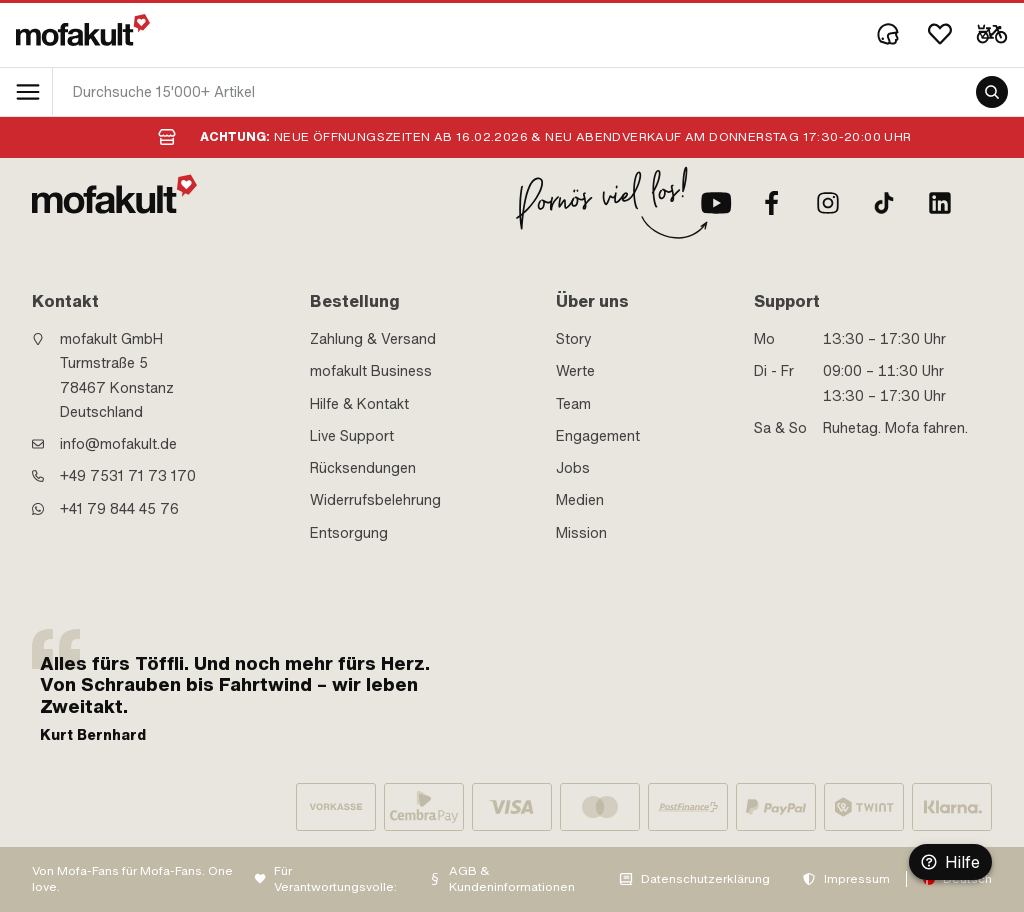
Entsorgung (349, 533)
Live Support (352, 436)
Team (573, 404)
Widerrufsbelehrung (375, 500)
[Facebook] (772, 203)
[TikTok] (884, 203)
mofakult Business (371, 371)
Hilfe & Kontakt (359, 404)
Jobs (573, 468)
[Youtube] (716, 203)
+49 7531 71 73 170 (128, 476)
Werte (575, 371)
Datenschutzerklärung (705, 879)
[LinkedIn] (940, 203)
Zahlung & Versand (373, 339)
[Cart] (992, 34)
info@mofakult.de (118, 444)
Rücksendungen (363, 468)
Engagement (598, 436)
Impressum (857, 879)
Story (574, 339)
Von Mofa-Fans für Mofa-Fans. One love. (132, 879)
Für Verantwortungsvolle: (335, 879)
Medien (580, 500)
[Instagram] (828, 203)
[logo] (83, 30)
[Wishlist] (940, 34)
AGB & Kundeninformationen (512, 879)
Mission (581, 533)
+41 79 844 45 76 (119, 509)
